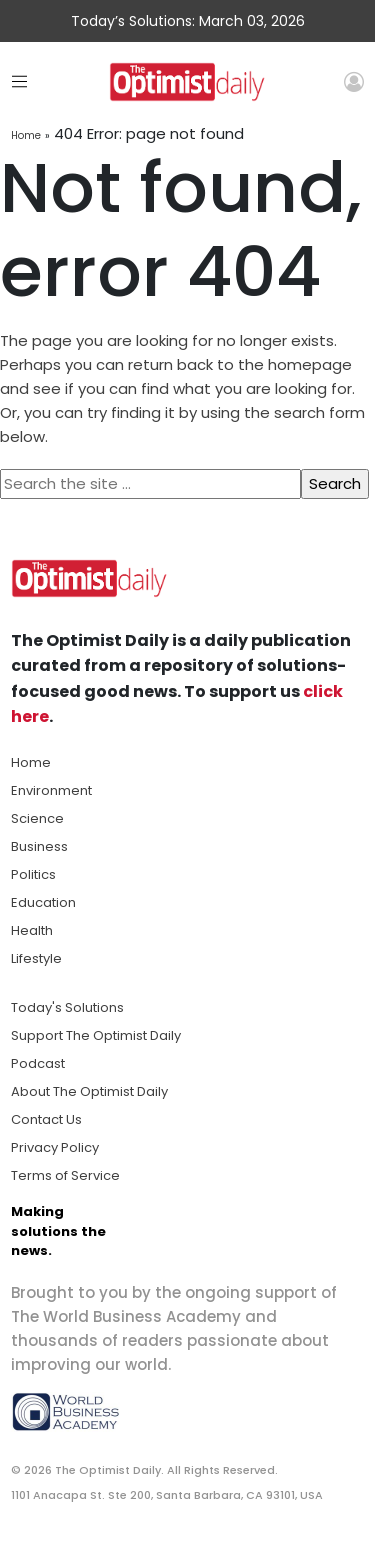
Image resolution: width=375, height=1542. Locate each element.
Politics (33, 874)
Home (26, 135)
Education (43, 902)
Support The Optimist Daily (96, 1035)
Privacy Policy (55, 1147)
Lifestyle (36, 958)
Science (37, 818)
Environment (51, 790)
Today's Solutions (67, 1007)
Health (32, 930)
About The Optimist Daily (89, 1091)
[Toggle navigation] (19, 81)
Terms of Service (65, 1175)
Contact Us (46, 1119)
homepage (310, 364)
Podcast (38, 1063)
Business (39, 846)
